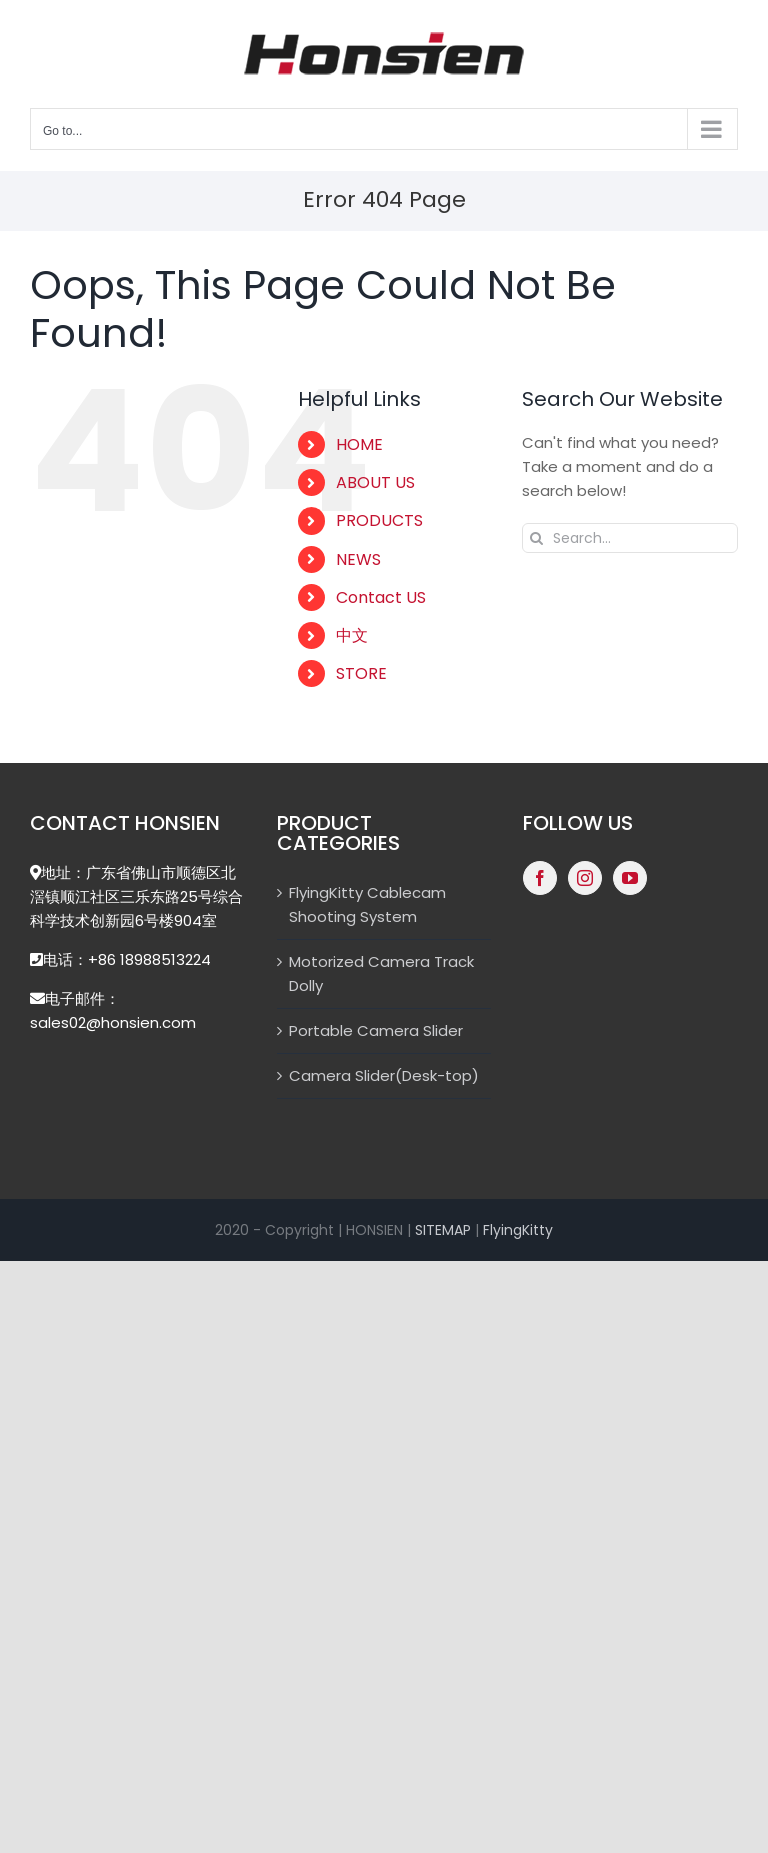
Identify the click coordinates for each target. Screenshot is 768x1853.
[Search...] (630, 538)
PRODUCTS (379, 520)
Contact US (381, 597)
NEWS (358, 559)
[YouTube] (630, 878)
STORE (361, 673)
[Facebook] (540, 878)
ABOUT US (375, 482)
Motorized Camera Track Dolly (381, 973)
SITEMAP (443, 1230)
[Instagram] (585, 878)
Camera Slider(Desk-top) (384, 1075)
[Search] (537, 538)
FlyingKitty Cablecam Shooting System (367, 904)
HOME (359, 444)
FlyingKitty (518, 1230)
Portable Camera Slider (376, 1030)
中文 (352, 635)
